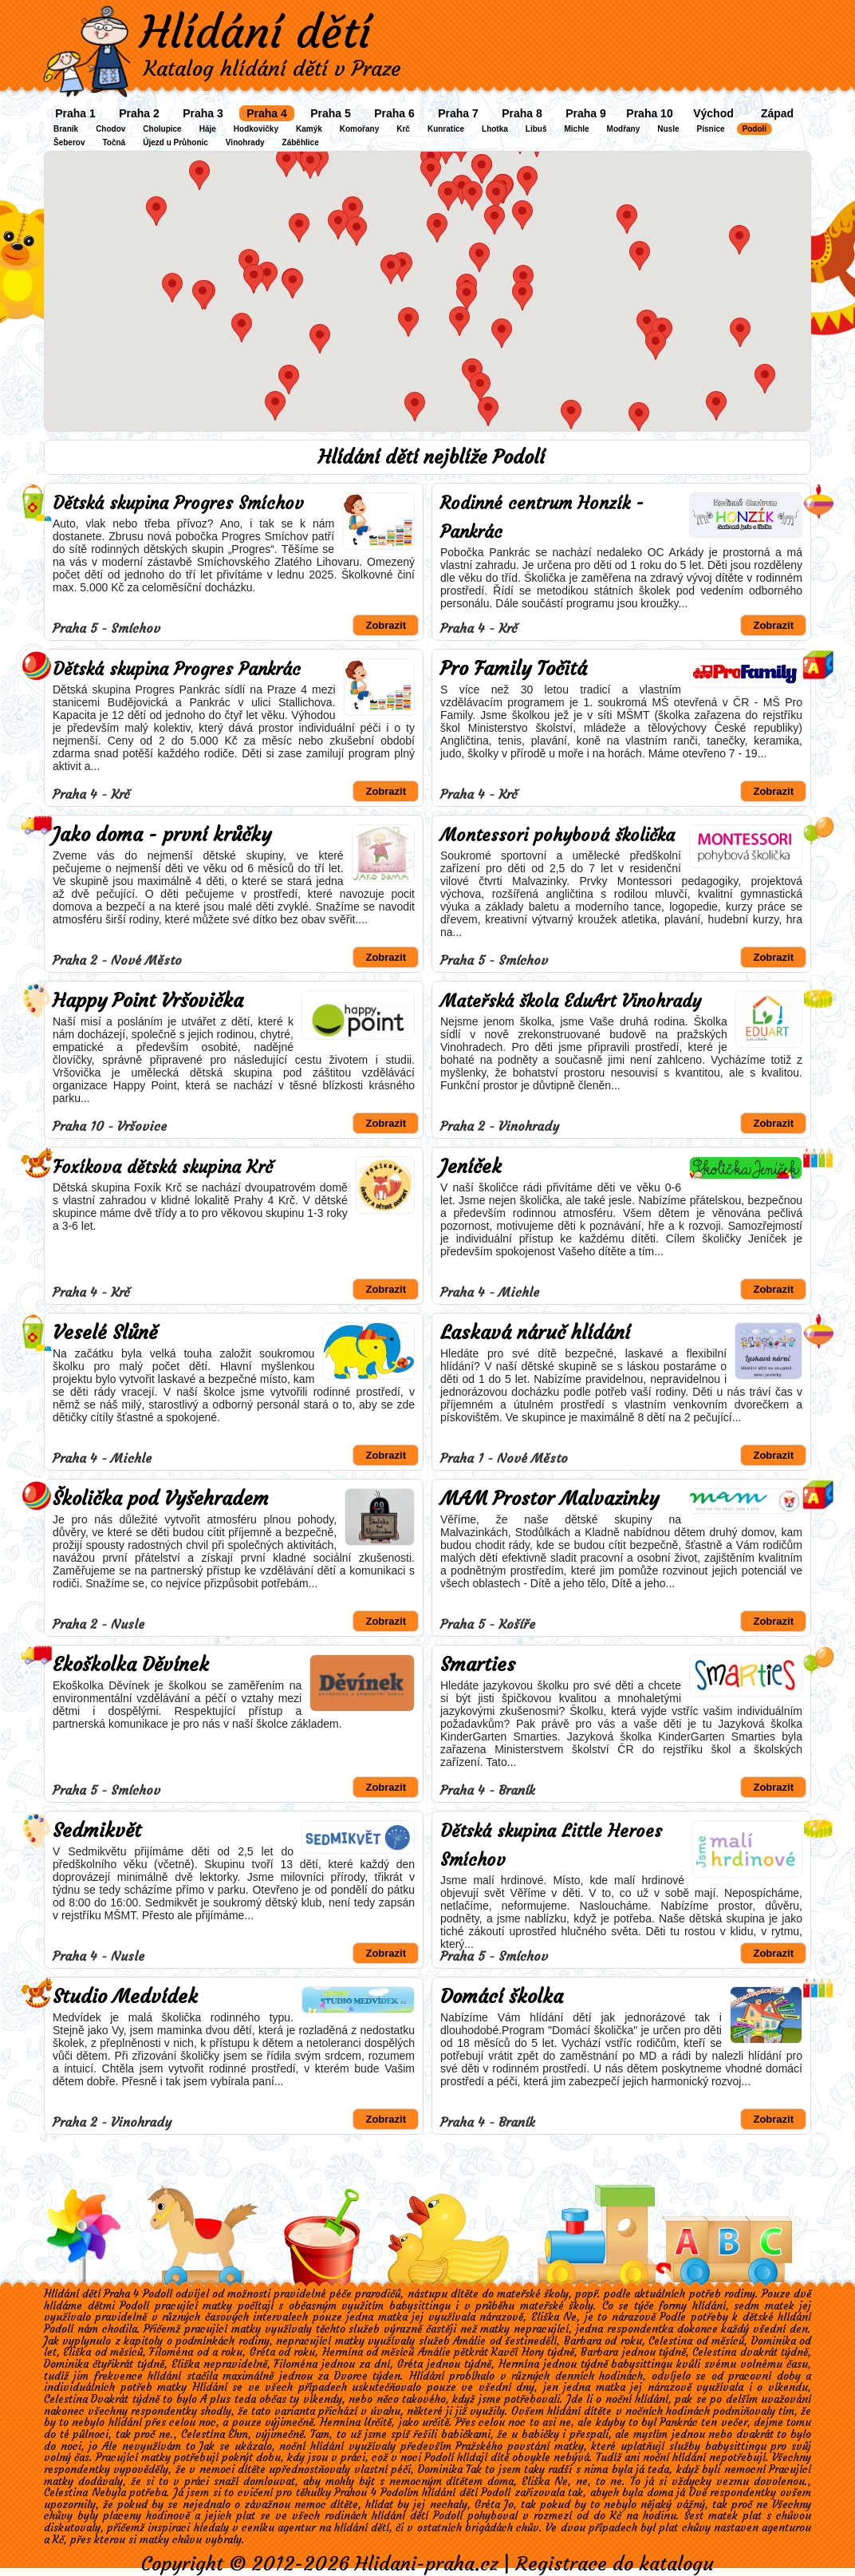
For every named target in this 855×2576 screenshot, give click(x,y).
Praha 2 (139, 113)
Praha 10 (649, 113)
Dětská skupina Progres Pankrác (177, 669)
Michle (576, 128)
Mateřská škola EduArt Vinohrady (570, 1001)
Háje (207, 128)
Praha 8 (522, 113)
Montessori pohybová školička (557, 835)
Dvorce (351, 2376)
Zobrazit (385, 625)
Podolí (755, 128)
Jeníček (471, 1167)
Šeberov (69, 142)
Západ (777, 113)
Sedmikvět (97, 1831)
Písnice (711, 128)
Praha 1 (75, 113)
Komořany (359, 128)
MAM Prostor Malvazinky (549, 1499)
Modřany (623, 128)
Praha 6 (394, 113)
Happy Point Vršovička (148, 1001)
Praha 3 (203, 113)
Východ (713, 113)
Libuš (536, 128)
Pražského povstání (502, 2446)
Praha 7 (458, 113)
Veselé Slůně (105, 1333)
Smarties (477, 1665)
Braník (65, 128)
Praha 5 (330, 113)
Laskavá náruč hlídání (535, 1333)
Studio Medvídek (125, 1997)
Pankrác (679, 2422)
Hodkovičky (256, 128)
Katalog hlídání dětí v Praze (272, 68)
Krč (403, 128)
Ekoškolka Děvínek (131, 1665)
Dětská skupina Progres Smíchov (178, 503)
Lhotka (495, 128)
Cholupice (162, 128)
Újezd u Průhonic (175, 142)
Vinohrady (245, 142)
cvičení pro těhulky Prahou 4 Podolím (328, 2492)
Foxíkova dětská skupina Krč (163, 1167)
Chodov (110, 128)
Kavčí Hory (517, 2352)
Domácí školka (501, 1997)
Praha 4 (266, 113)
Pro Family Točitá (513, 669)
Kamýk (309, 128)
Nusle (668, 128)
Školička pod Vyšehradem (161, 1499)
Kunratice (446, 128)
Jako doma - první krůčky (162, 835)
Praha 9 (585, 113)
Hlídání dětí (255, 32)
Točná (113, 142)
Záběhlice (300, 142)
